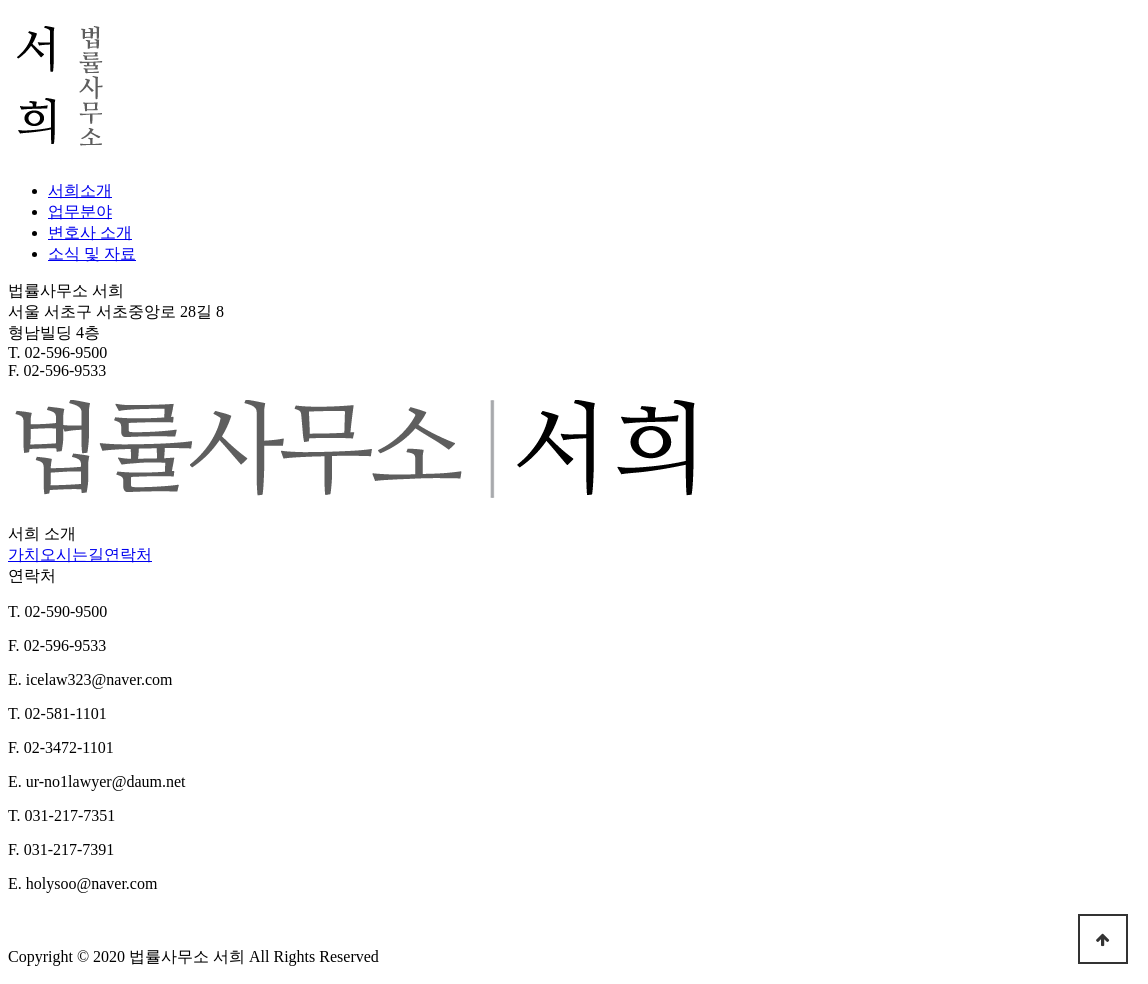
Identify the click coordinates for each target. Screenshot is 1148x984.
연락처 (128, 554)
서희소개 (80, 190)
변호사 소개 (90, 232)
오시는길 (72, 554)
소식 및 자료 (92, 253)
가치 (24, 554)
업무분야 (80, 211)
